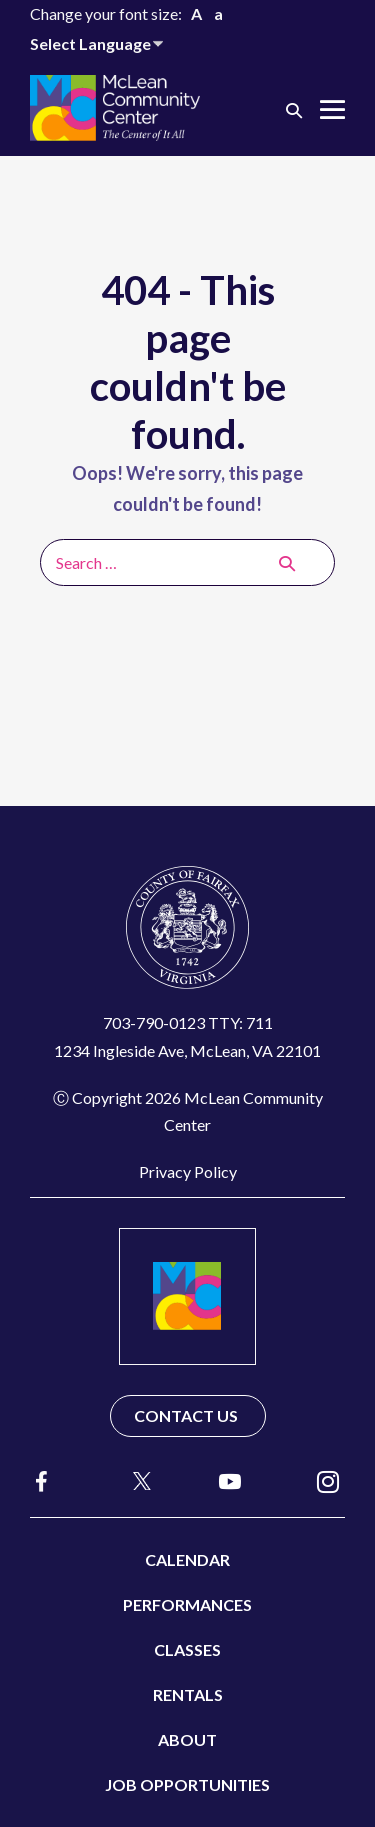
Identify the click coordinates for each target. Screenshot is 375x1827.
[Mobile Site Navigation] (332, 109)
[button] (294, 109)
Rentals (188, 1694)
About (187, 1739)
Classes (187, 1649)
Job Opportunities (187, 1784)
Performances (187, 1604)
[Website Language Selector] (99, 43)
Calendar (187, 1559)
